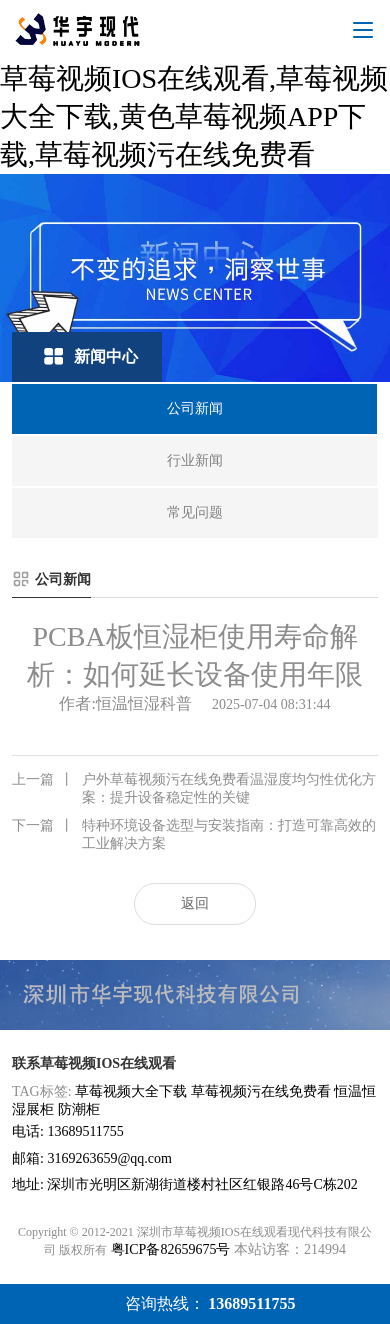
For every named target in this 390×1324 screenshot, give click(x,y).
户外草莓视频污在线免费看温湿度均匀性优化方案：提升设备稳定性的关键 (194, 788)
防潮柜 (79, 1109)
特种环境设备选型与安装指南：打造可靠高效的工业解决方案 (194, 834)
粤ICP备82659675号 (171, 1249)
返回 (195, 903)
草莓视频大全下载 (131, 1091)
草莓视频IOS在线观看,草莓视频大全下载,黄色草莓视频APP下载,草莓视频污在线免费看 (194, 116)
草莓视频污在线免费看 (261, 1091)
